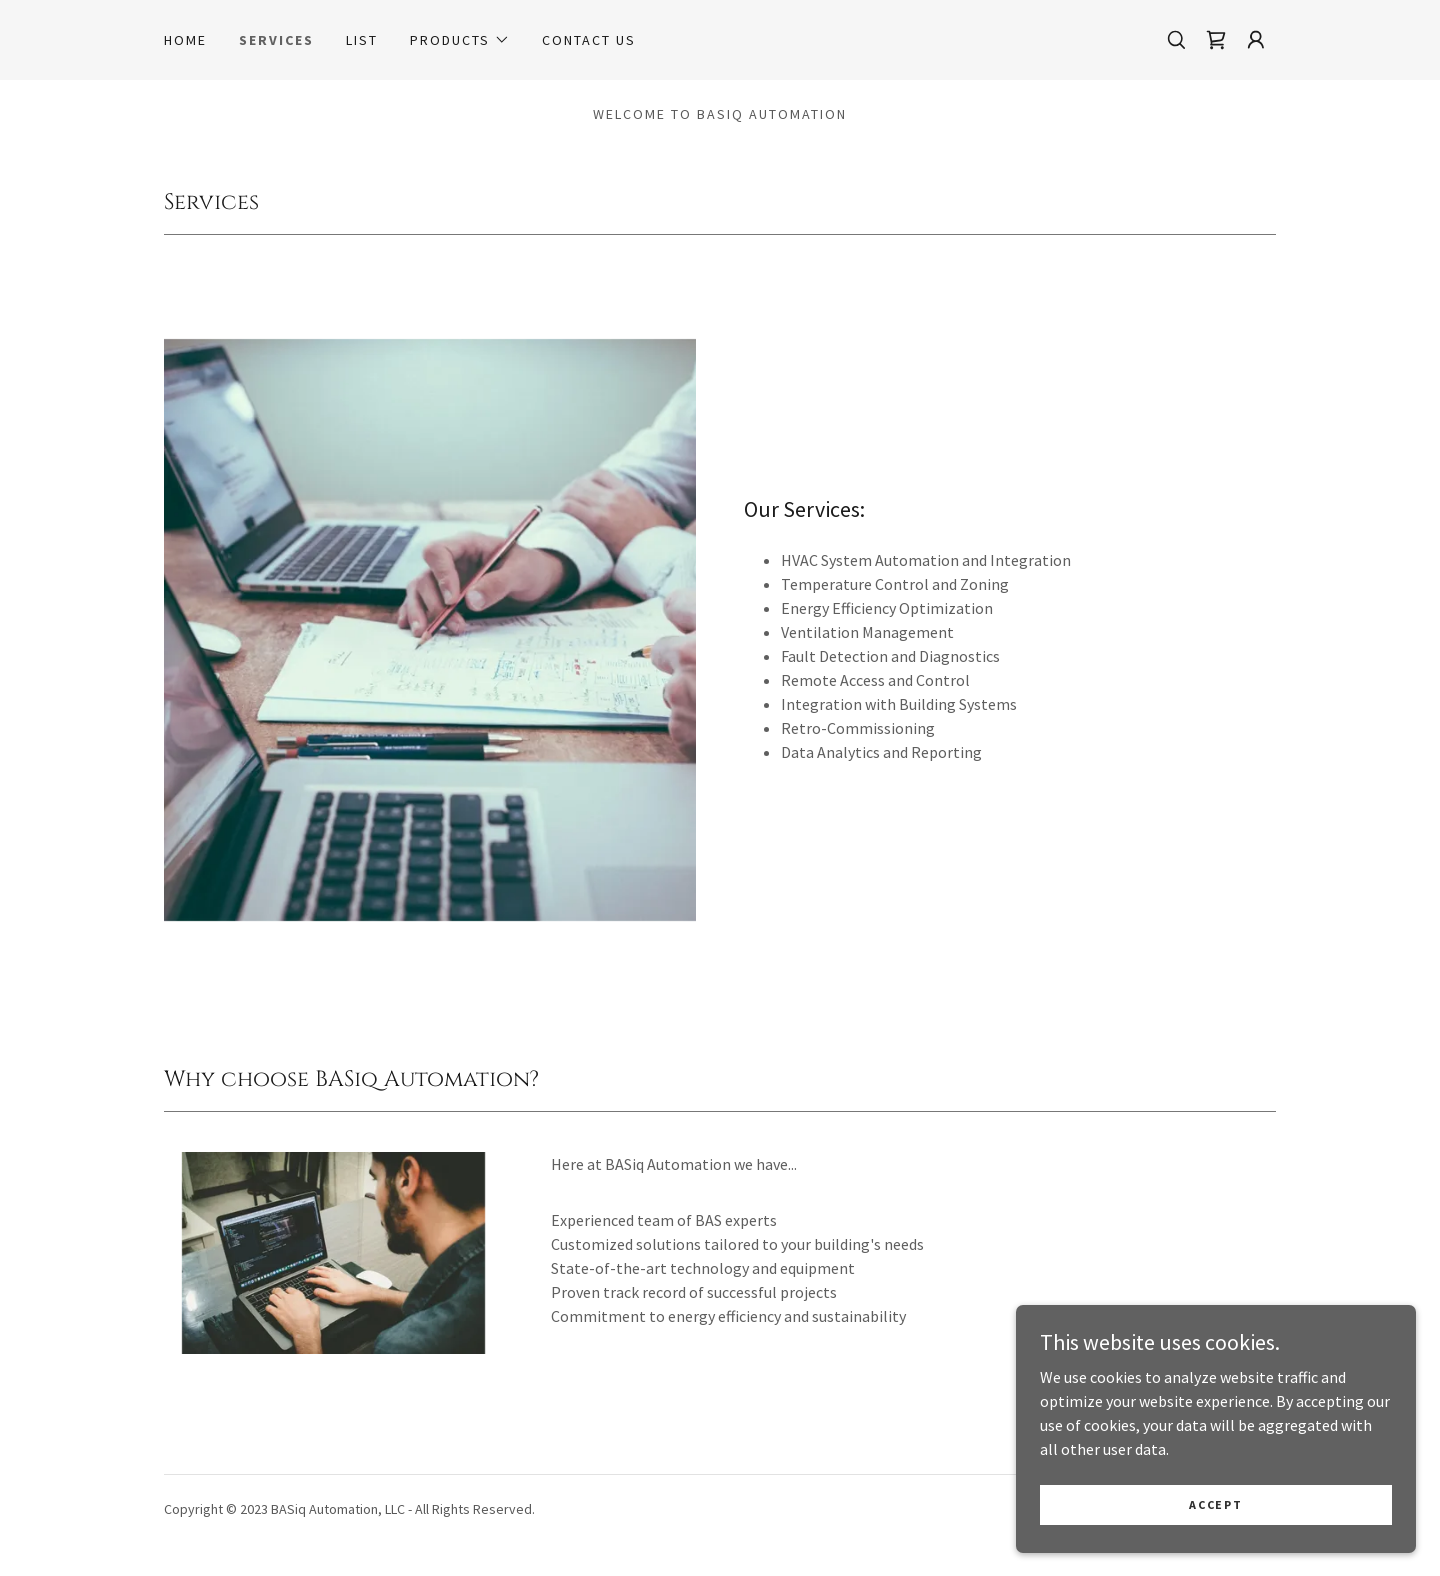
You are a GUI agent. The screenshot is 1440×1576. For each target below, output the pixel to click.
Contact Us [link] (589, 40)
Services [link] (276, 40)
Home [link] (185, 40)
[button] (460, 40)
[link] (1216, 40)
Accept (1215, 1504)
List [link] (362, 40)
